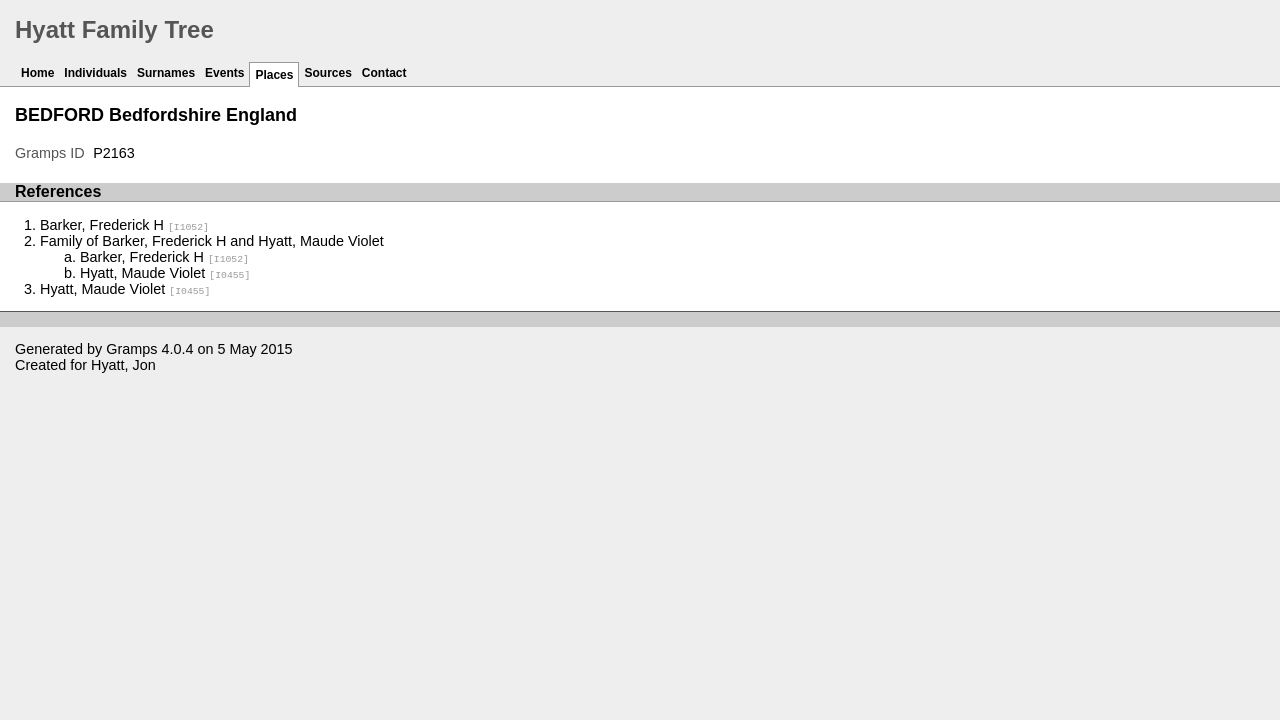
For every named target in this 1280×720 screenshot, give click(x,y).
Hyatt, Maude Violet (165, 273)
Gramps (131, 349)
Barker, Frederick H (124, 225)
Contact (384, 73)
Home (37, 73)
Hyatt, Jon (123, 365)
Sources (327, 73)
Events (224, 73)
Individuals (95, 73)
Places (274, 75)
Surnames (166, 73)
